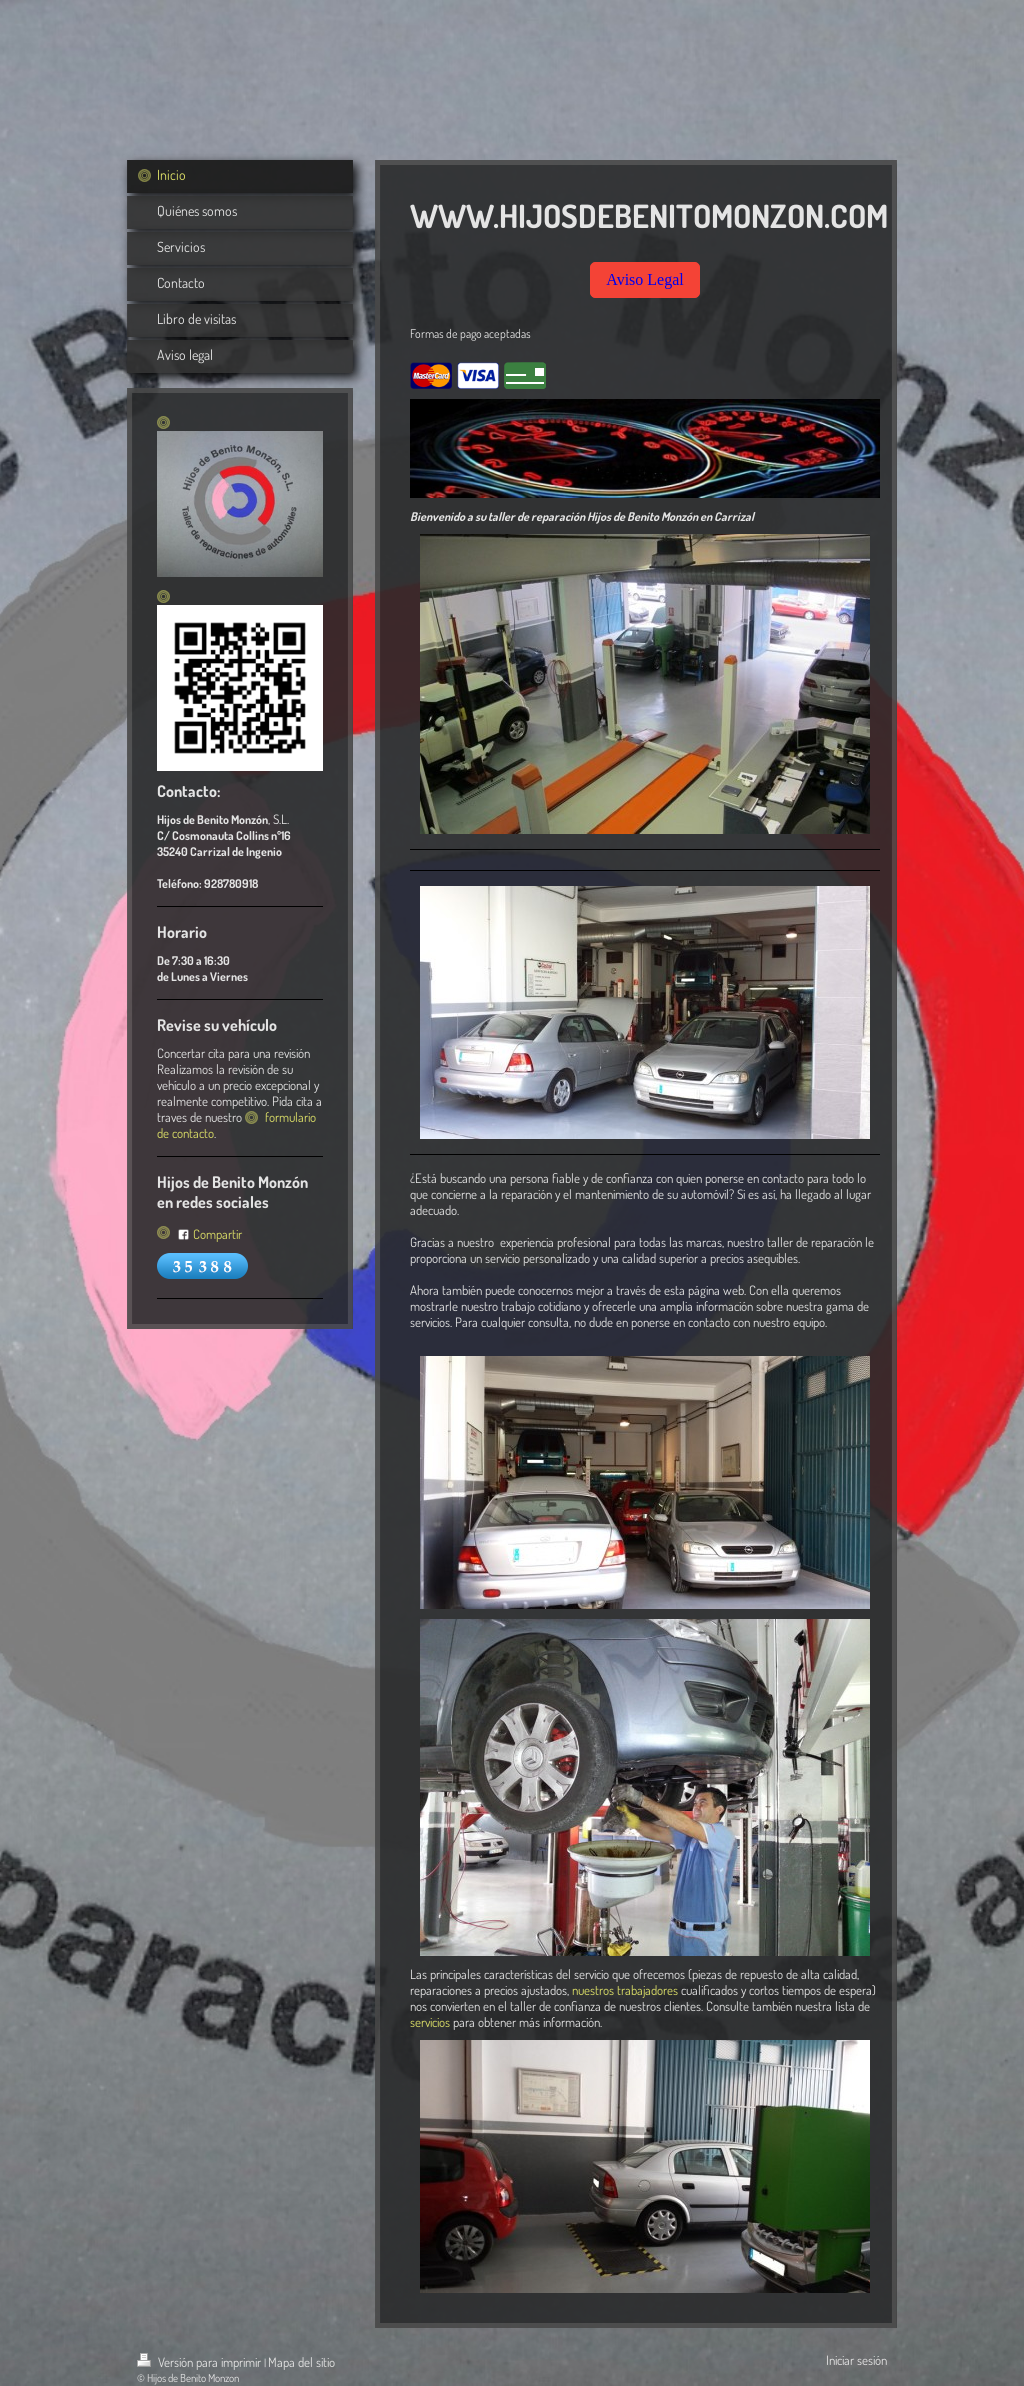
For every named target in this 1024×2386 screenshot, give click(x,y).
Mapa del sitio (301, 2362)
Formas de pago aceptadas (470, 333)
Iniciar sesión (856, 2360)
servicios (430, 2022)
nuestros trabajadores (625, 1990)
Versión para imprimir (200, 2362)
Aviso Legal (644, 279)
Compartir (209, 1234)
